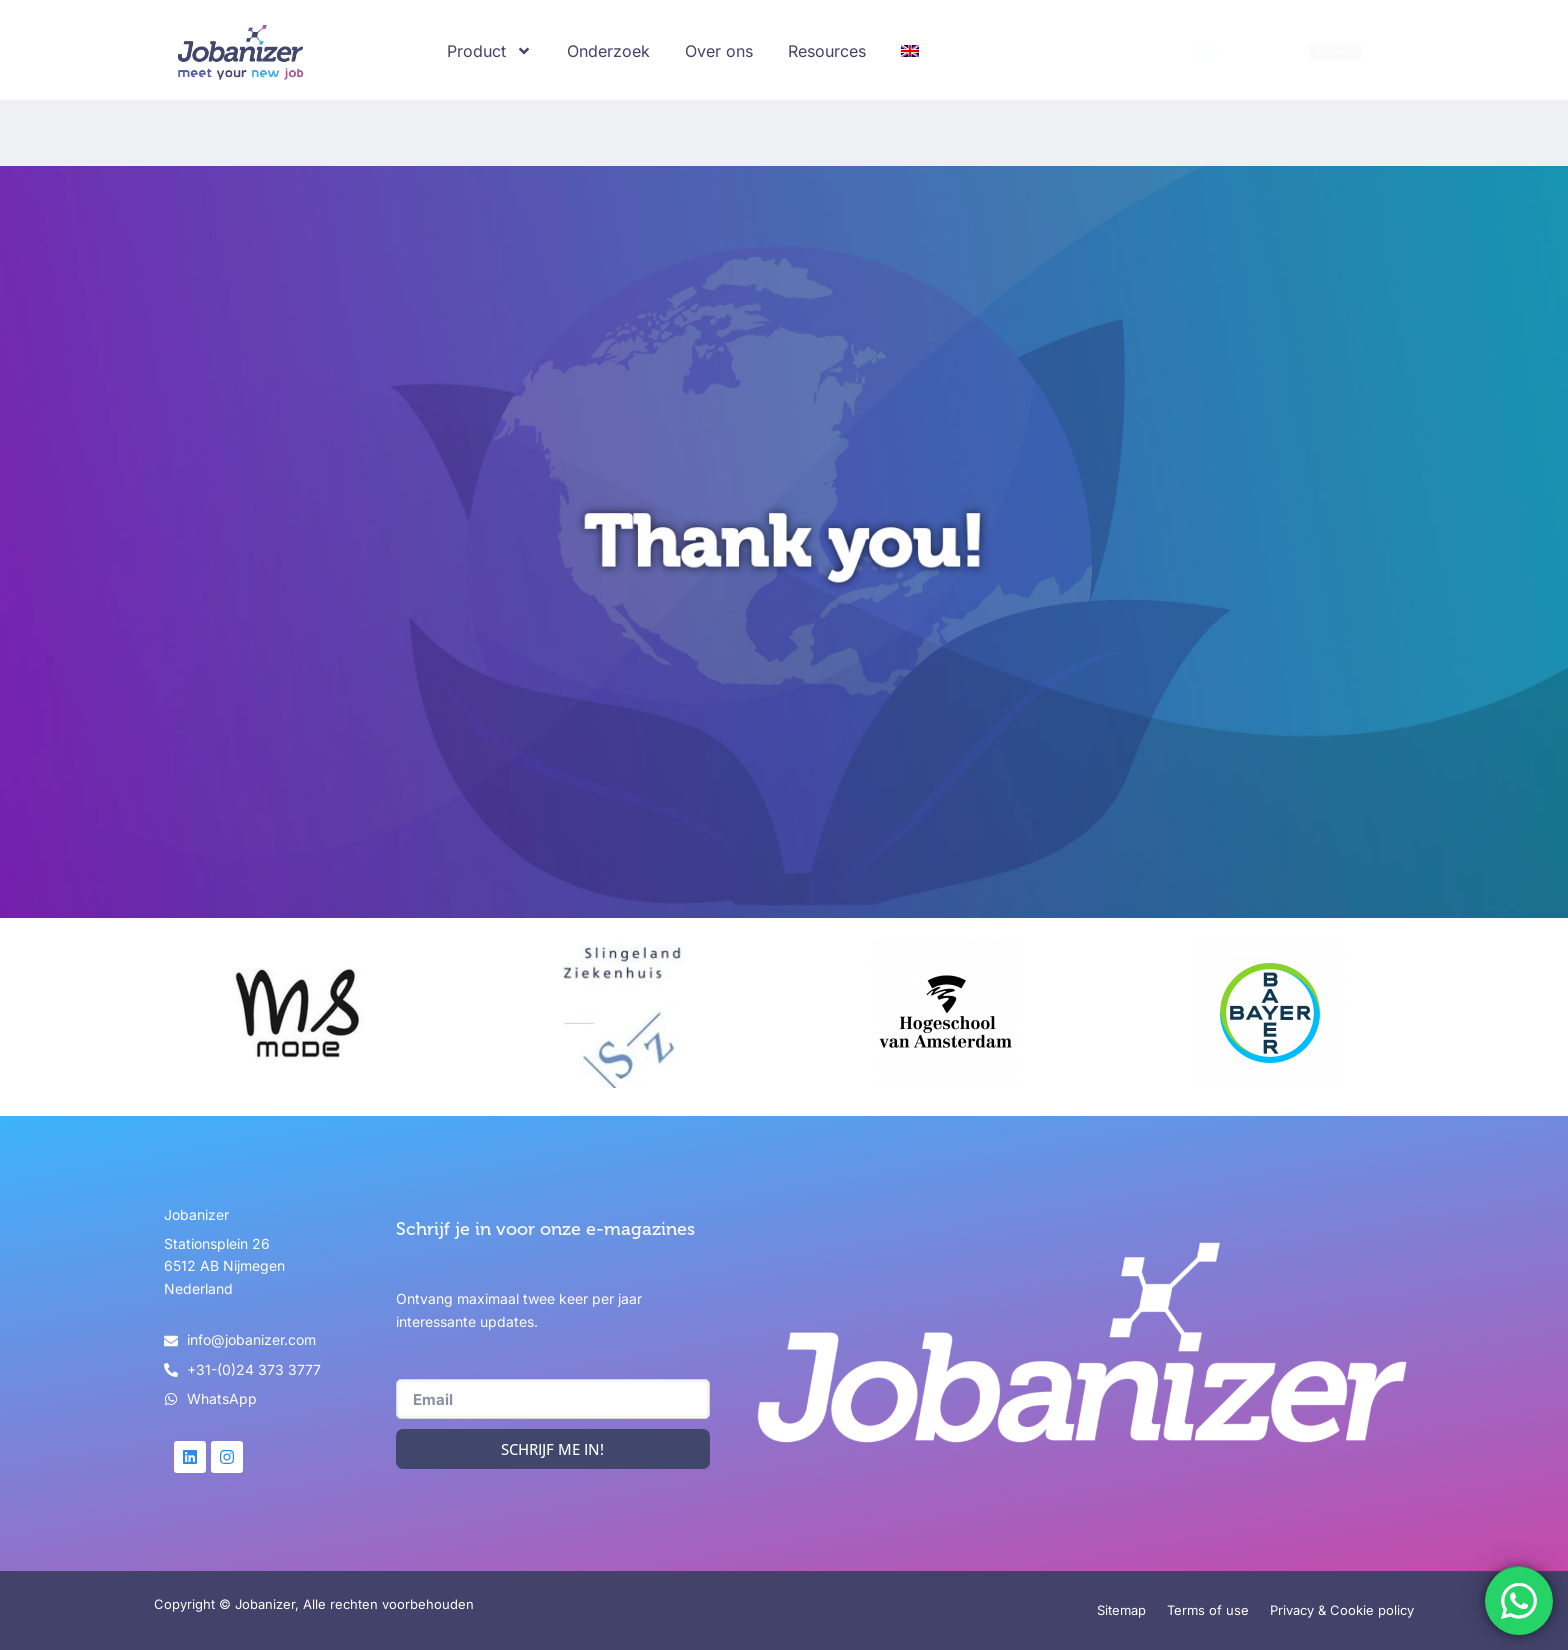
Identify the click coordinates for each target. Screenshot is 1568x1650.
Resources (827, 51)
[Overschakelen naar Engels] (910, 51)
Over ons (719, 51)
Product (489, 51)
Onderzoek (608, 51)
